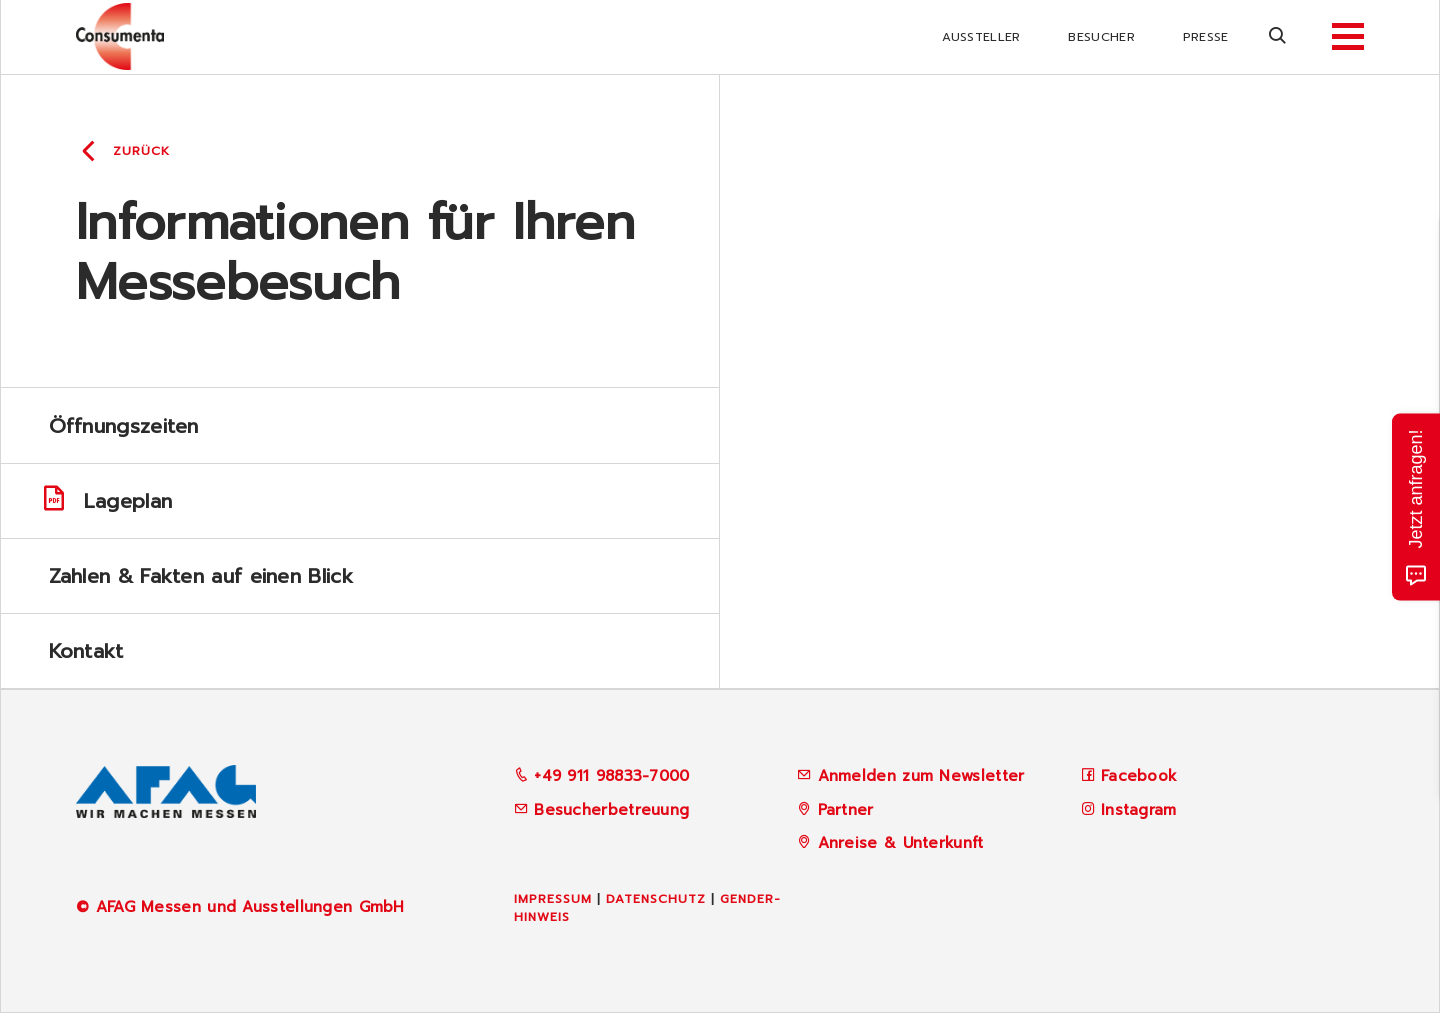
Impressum (553, 899)
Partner (846, 810)
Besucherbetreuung (601, 810)
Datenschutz (656, 899)
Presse (1206, 37)
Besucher (1101, 37)
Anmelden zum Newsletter (921, 776)
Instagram (1139, 810)
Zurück (141, 151)
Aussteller (981, 37)
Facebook (1139, 776)
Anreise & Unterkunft (901, 843)
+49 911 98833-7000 (602, 776)
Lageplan (106, 501)
